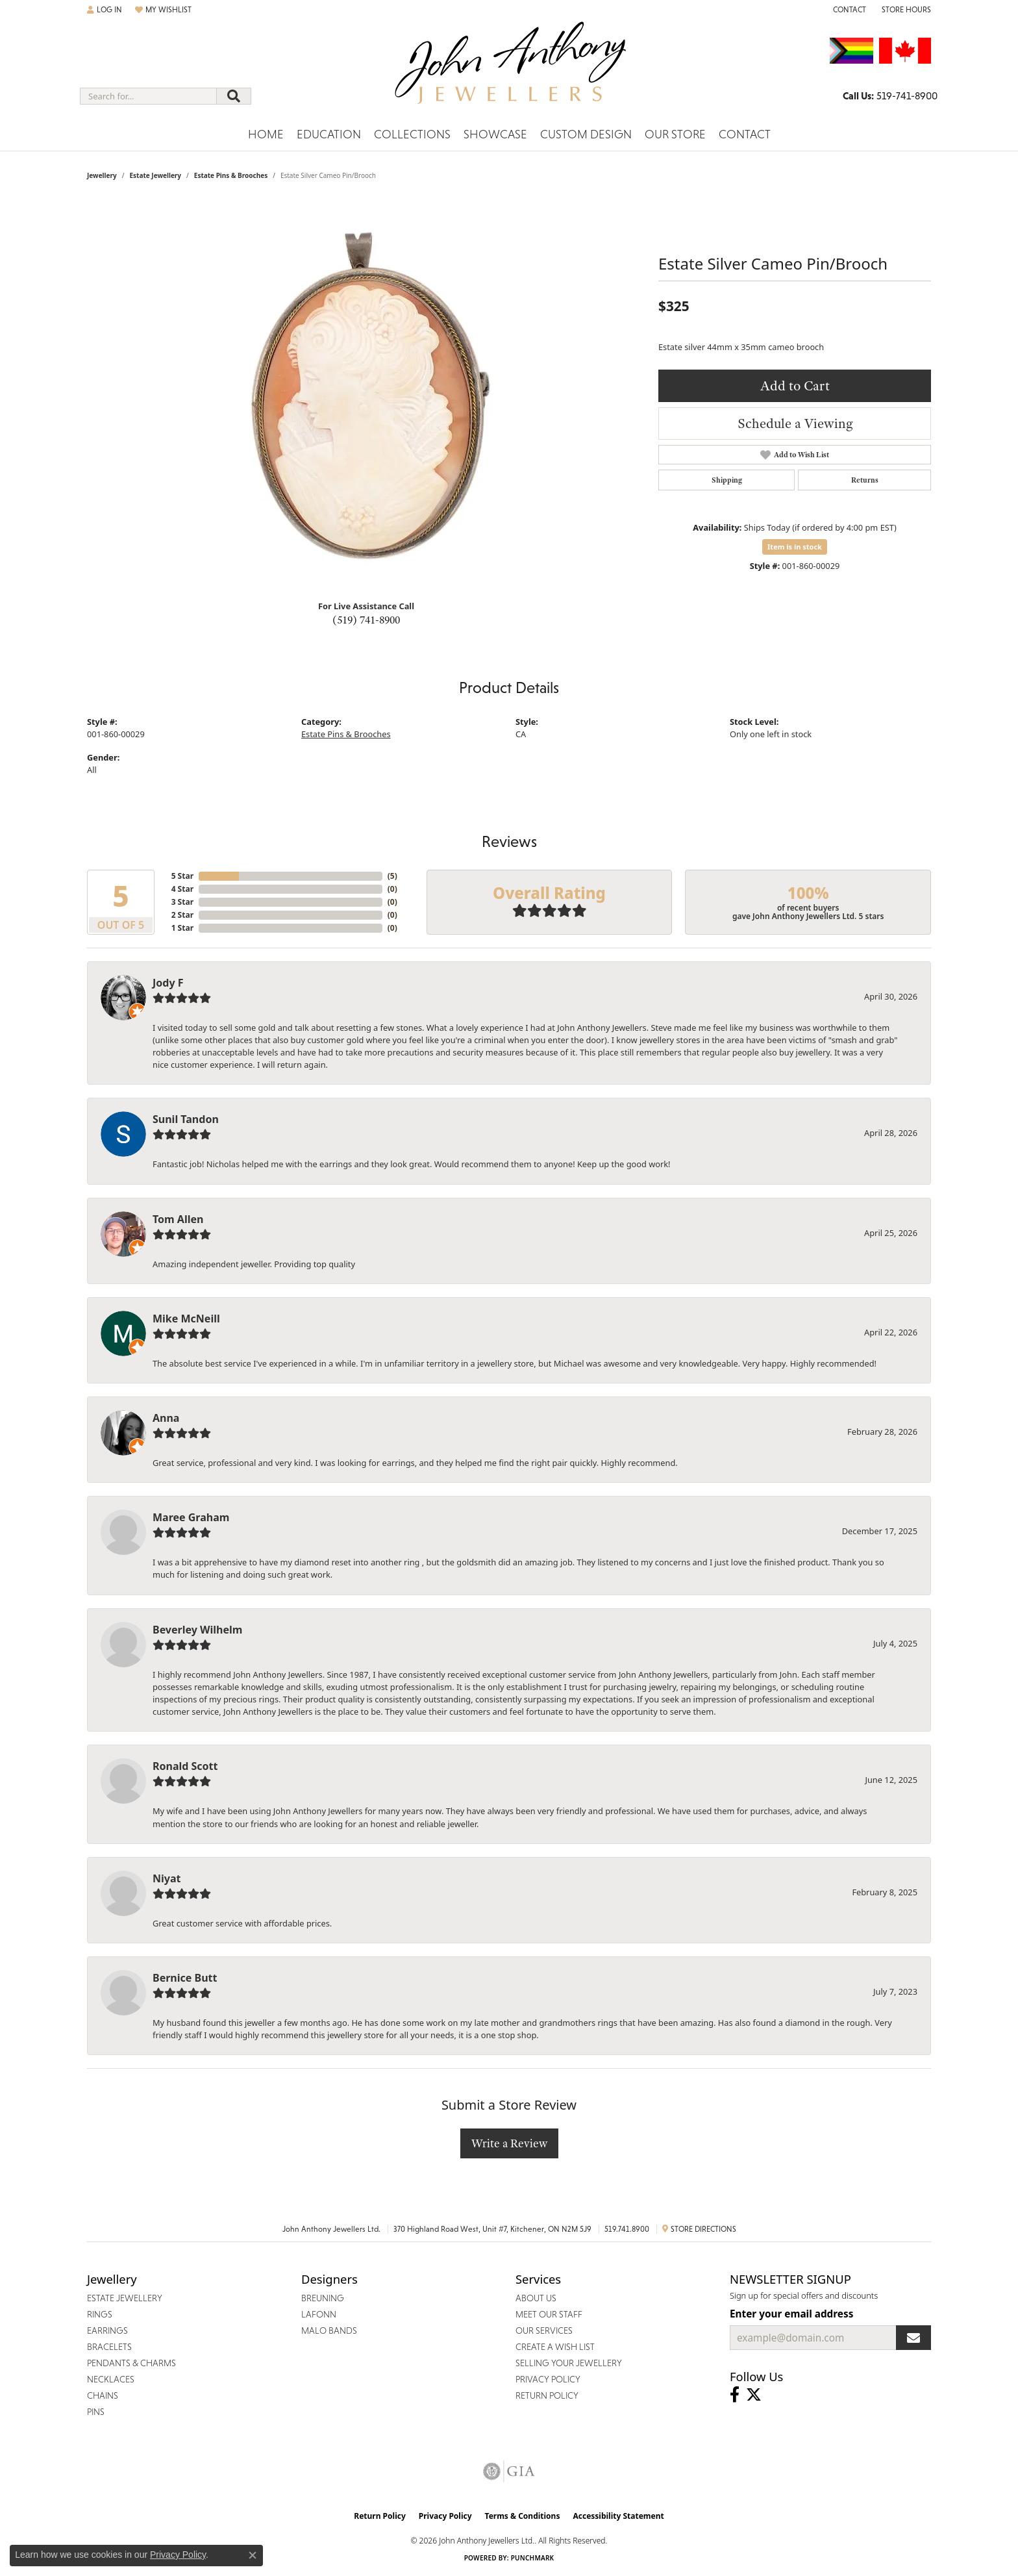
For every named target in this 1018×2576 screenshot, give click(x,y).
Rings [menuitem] (99, 2314)
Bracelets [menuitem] (109, 2347)
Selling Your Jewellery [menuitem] (568, 2363)
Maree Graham (191, 1517)
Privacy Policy (445, 2515)
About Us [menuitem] (535, 2298)
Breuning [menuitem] (322, 2298)
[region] (366, 395)
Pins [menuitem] (96, 2411)
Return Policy (380, 2515)
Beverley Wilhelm (197, 1630)
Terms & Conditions (522, 2515)
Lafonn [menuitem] (318, 2314)
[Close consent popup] (252, 2555)
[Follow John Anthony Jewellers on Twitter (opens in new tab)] (754, 2395)
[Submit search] (233, 96)
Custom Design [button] (586, 134)
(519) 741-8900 (366, 619)
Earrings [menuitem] (107, 2330)
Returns (864, 480)
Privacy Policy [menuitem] (547, 2379)
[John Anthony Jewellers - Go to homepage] (509, 70)
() (392, 875)
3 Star (182, 901)
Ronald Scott (185, 1766)
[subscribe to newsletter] (913, 2337)
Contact (745, 134)
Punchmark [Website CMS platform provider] (532, 2557)
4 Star (182, 888)
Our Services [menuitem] (544, 2330)
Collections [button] (412, 134)
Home (266, 134)
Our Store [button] (675, 134)
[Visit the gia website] (509, 2471)
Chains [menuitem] (102, 2395)
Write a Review (509, 2143)
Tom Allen (178, 1219)
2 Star (182, 914)
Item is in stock (794, 546)
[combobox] (148, 96)
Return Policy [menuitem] (546, 2395)
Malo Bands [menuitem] (329, 2330)
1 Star (182, 927)
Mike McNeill (186, 1318)
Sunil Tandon (186, 1119)
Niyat (166, 1878)
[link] (848, 9)
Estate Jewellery (155, 175)
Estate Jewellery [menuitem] (124, 2298)
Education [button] (329, 134)
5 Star (182, 875)
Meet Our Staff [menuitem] (548, 2314)
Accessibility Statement (618, 2515)
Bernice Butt (185, 1978)
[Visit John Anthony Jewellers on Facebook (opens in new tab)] (734, 2395)
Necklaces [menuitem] (110, 2379)
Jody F (168, 983)
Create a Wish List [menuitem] (555, 2347)
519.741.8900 (626, 2229)
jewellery (102, 175)
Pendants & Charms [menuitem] (131, 2363)
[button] (104, 9)
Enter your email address (791, 2313)
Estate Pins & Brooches (230, 175)
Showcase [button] (495, 134)
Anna (166, 1418)
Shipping (727, 480)
